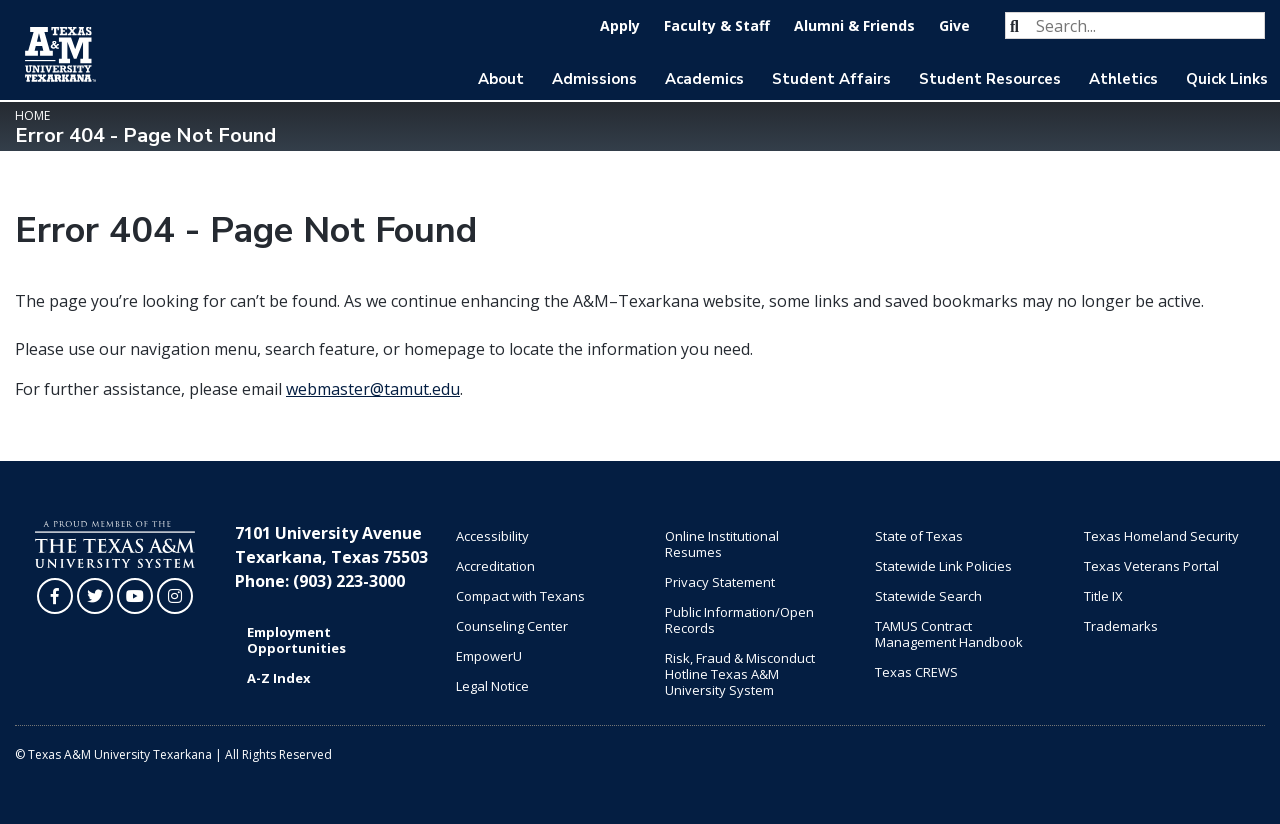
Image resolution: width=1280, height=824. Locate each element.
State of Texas (919, 536)
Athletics (1123, 79)
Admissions (594, 79)
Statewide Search (928, 596)
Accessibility (492, 536)
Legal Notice (492, 686)
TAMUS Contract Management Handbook (949, 634)
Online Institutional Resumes (722, 544)
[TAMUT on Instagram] (175, 596)
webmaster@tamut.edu (373, 389)
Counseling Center (512, 626)
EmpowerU (489, 656)
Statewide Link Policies (943, 566)
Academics (704, 79)
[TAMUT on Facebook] (55, 596)
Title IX (1103, 596)
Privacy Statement (720, 582)
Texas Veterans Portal (1151, 566)
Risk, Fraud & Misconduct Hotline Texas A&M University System (740, 674)
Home (32, 115)
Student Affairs (831, 79)
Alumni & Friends (854, 25)
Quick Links (1227, 79)
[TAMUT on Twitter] (95, 596)
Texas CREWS (916, 672)
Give (954, 25)
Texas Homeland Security (1161, 536)
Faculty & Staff (717, 25)
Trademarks (1121, 626)
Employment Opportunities (296, 640)
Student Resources (990, 79)
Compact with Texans (520, 596)
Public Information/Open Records (739, 620)
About (501, 79)
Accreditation (495, 566)
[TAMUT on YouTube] (135, 596)
